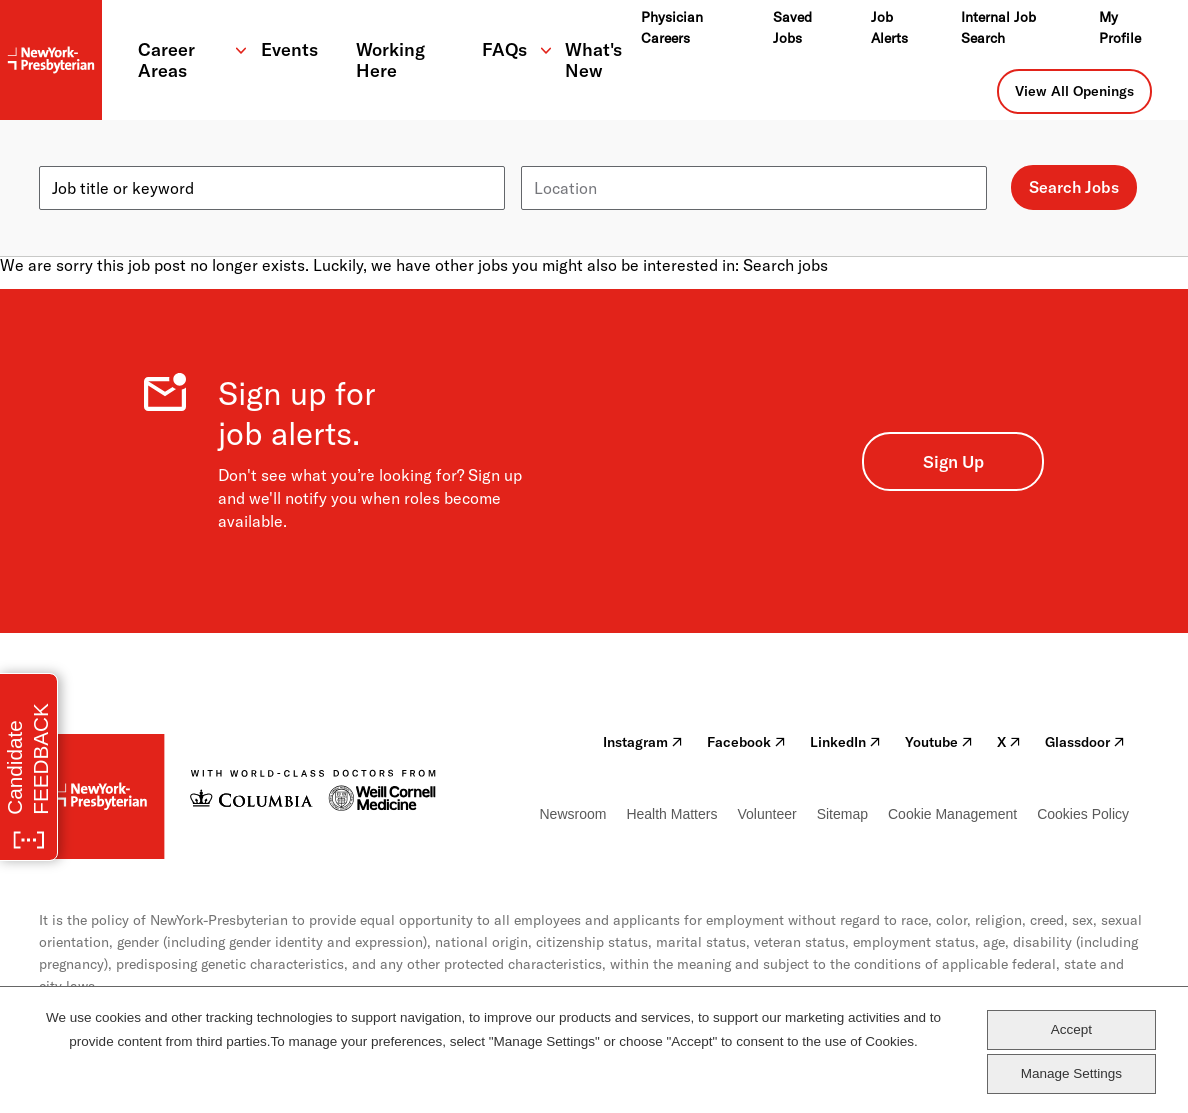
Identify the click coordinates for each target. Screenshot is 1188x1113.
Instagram (643, 742)
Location (552, 158)
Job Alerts (889, 27)
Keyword (71, 158)
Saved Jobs (792, 27)
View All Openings (1074, 91)
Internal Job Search (998, 27)
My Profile (1120, 27)
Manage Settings (1071, 1073)
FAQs (504, 49)
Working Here (390, 60)
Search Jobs (1074, 187)
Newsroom (573, 814)
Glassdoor (1085, 742)
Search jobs (785, 265)
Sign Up (953, 461)
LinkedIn (845, 742)
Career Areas (166, 60)
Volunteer (766, 814)
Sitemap (842, 814)
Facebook (746, 742)
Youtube (939, 742)
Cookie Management (952, 814)
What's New (593, 60)
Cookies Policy (1083, 814)
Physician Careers (672, 27)
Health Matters (671, 814)
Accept (1071, 1029)
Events (289, 49)
